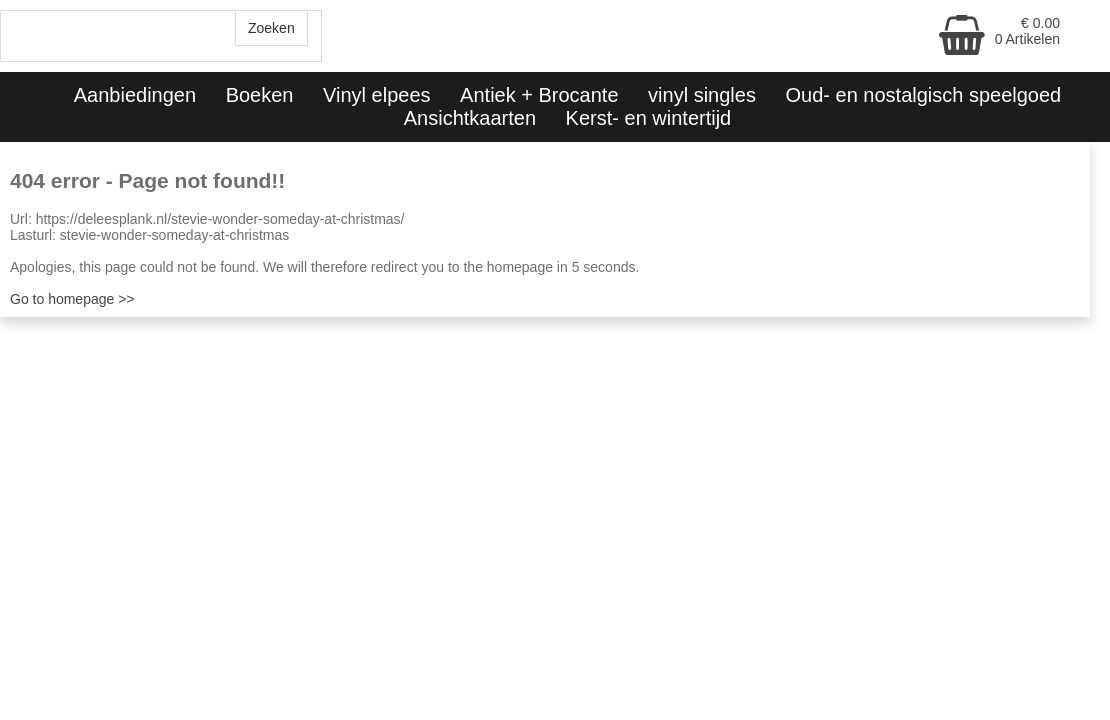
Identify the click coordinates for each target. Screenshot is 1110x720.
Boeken (260, 95)
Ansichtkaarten (470, 118)
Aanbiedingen (135, 95)
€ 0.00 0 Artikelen (1027, 31)
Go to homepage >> (72, 299)
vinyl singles (702, 95)
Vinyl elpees (376, 95)
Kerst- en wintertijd (649, 118)
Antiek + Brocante (539, 95)
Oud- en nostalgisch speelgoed (924, 95)
